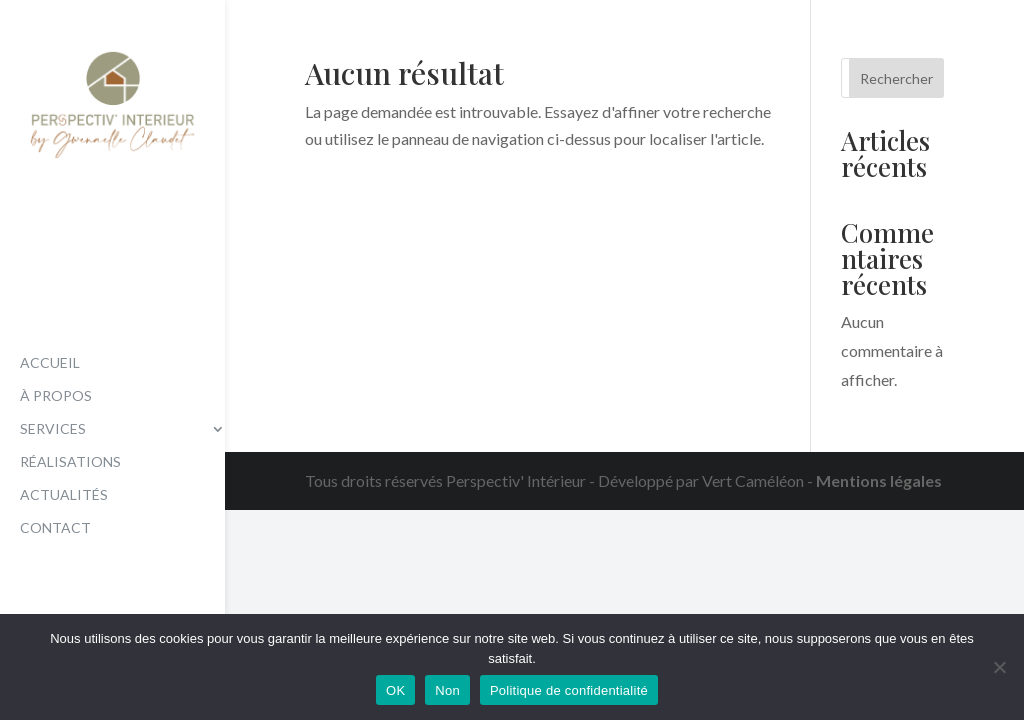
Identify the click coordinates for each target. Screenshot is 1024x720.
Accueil (50, 363)
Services (53, 429)
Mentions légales (879, 480)
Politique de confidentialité (569, 690)
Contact (55, 528)
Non (447, 690)
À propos (56, 396)
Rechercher (896, 78)
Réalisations (70, 462)
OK (395, 690)
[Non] (999, 667)
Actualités (64, 495)
